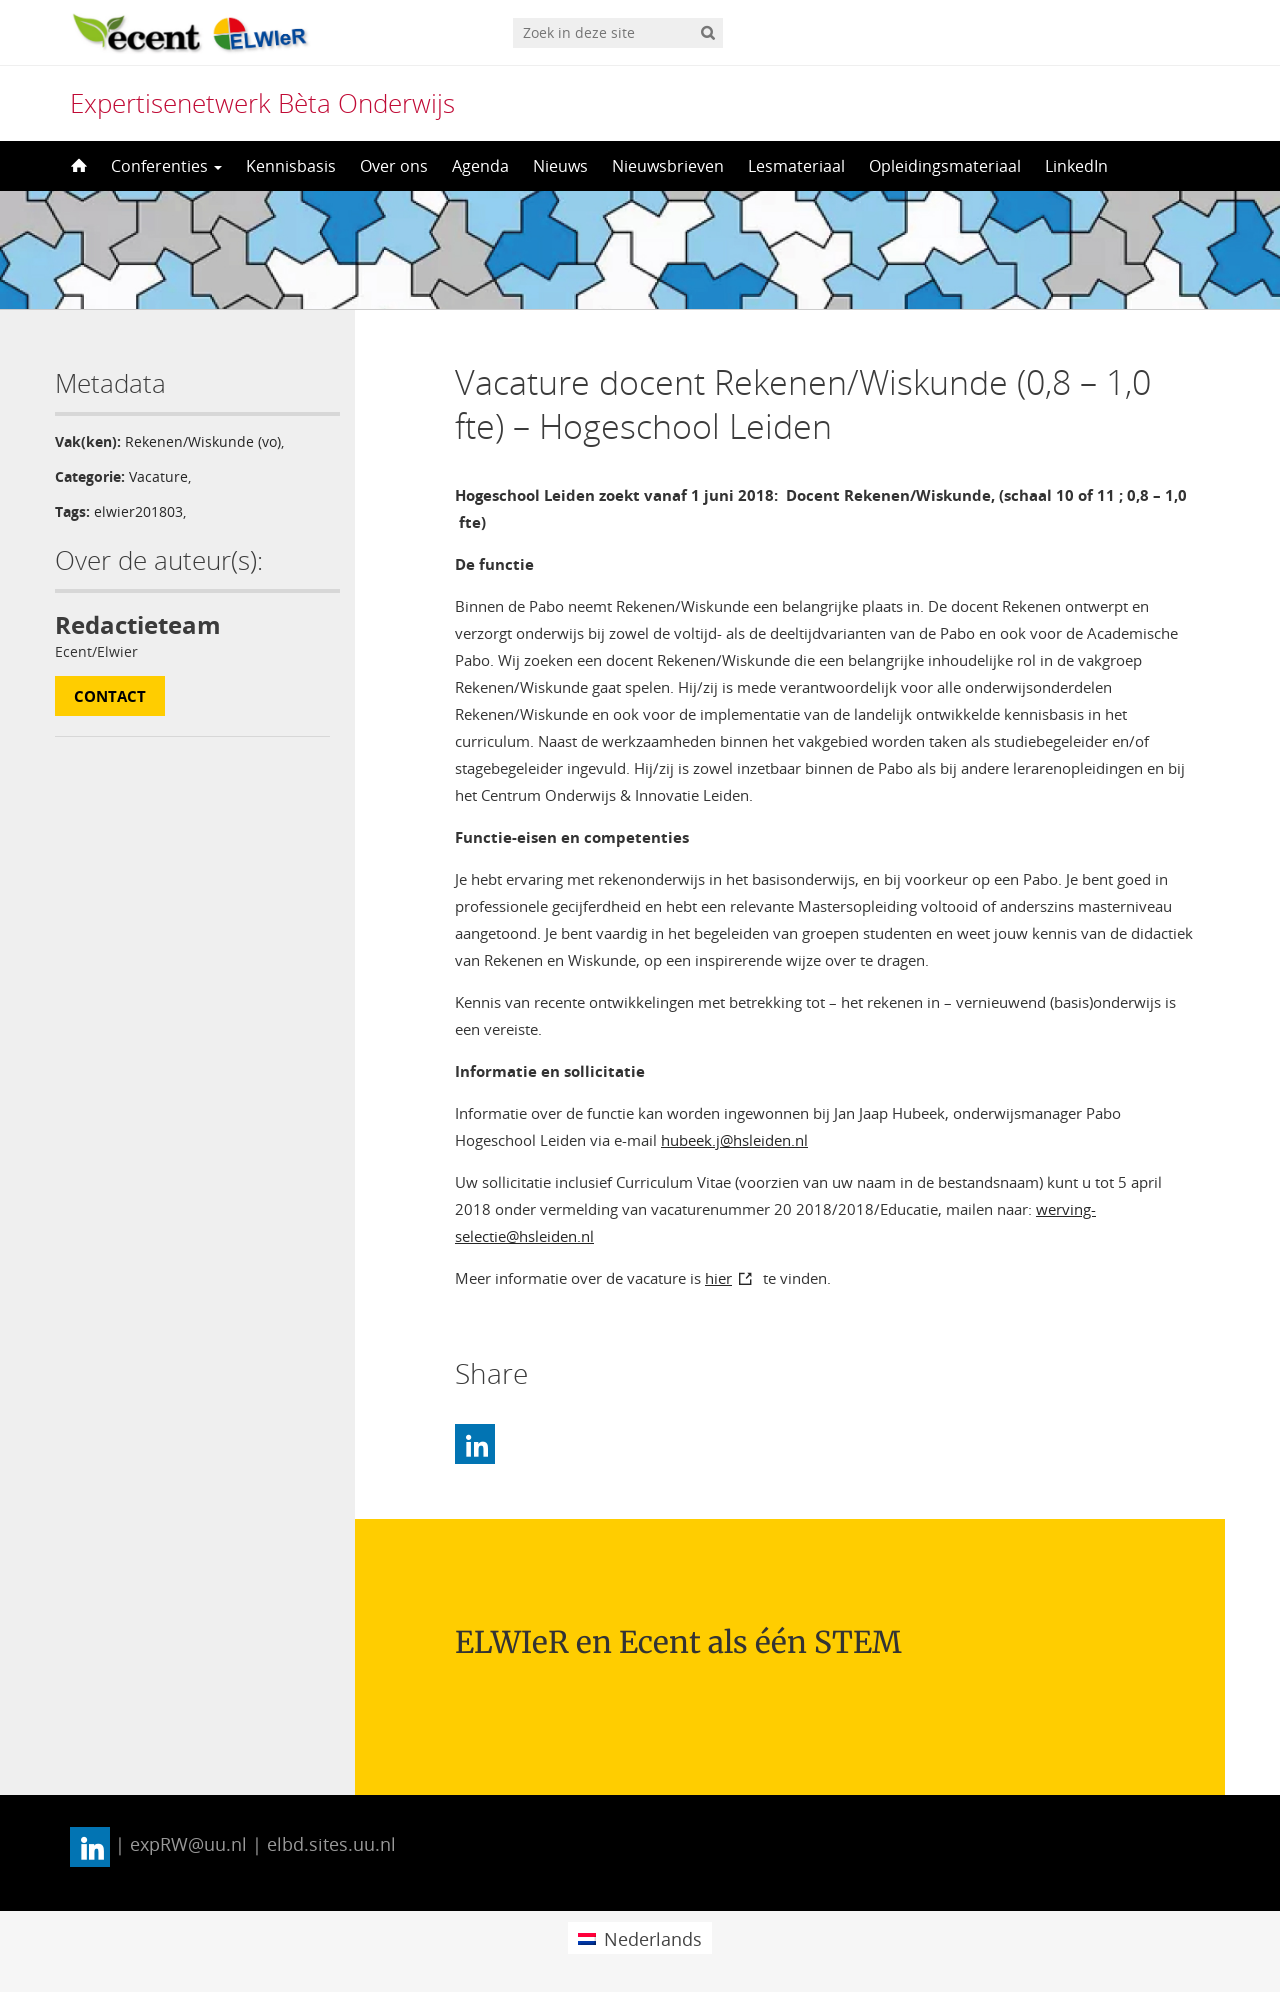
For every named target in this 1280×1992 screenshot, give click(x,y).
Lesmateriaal (796, 166)
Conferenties (166, 166)
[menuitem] (639, 1937)
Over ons (394, 166)
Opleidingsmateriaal (945, 166)
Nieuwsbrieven (668, 166)
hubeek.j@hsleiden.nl (734, 1140)
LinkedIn (1076, 166)
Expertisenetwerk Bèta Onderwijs (262, 103)
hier (718, 1278)
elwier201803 (138, 511)
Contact (110, 696)
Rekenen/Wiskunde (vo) (203, 441)
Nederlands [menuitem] (653, 1939)
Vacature (158, 476)
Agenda (480, 166)
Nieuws (560, 166)
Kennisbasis (291, 166)
